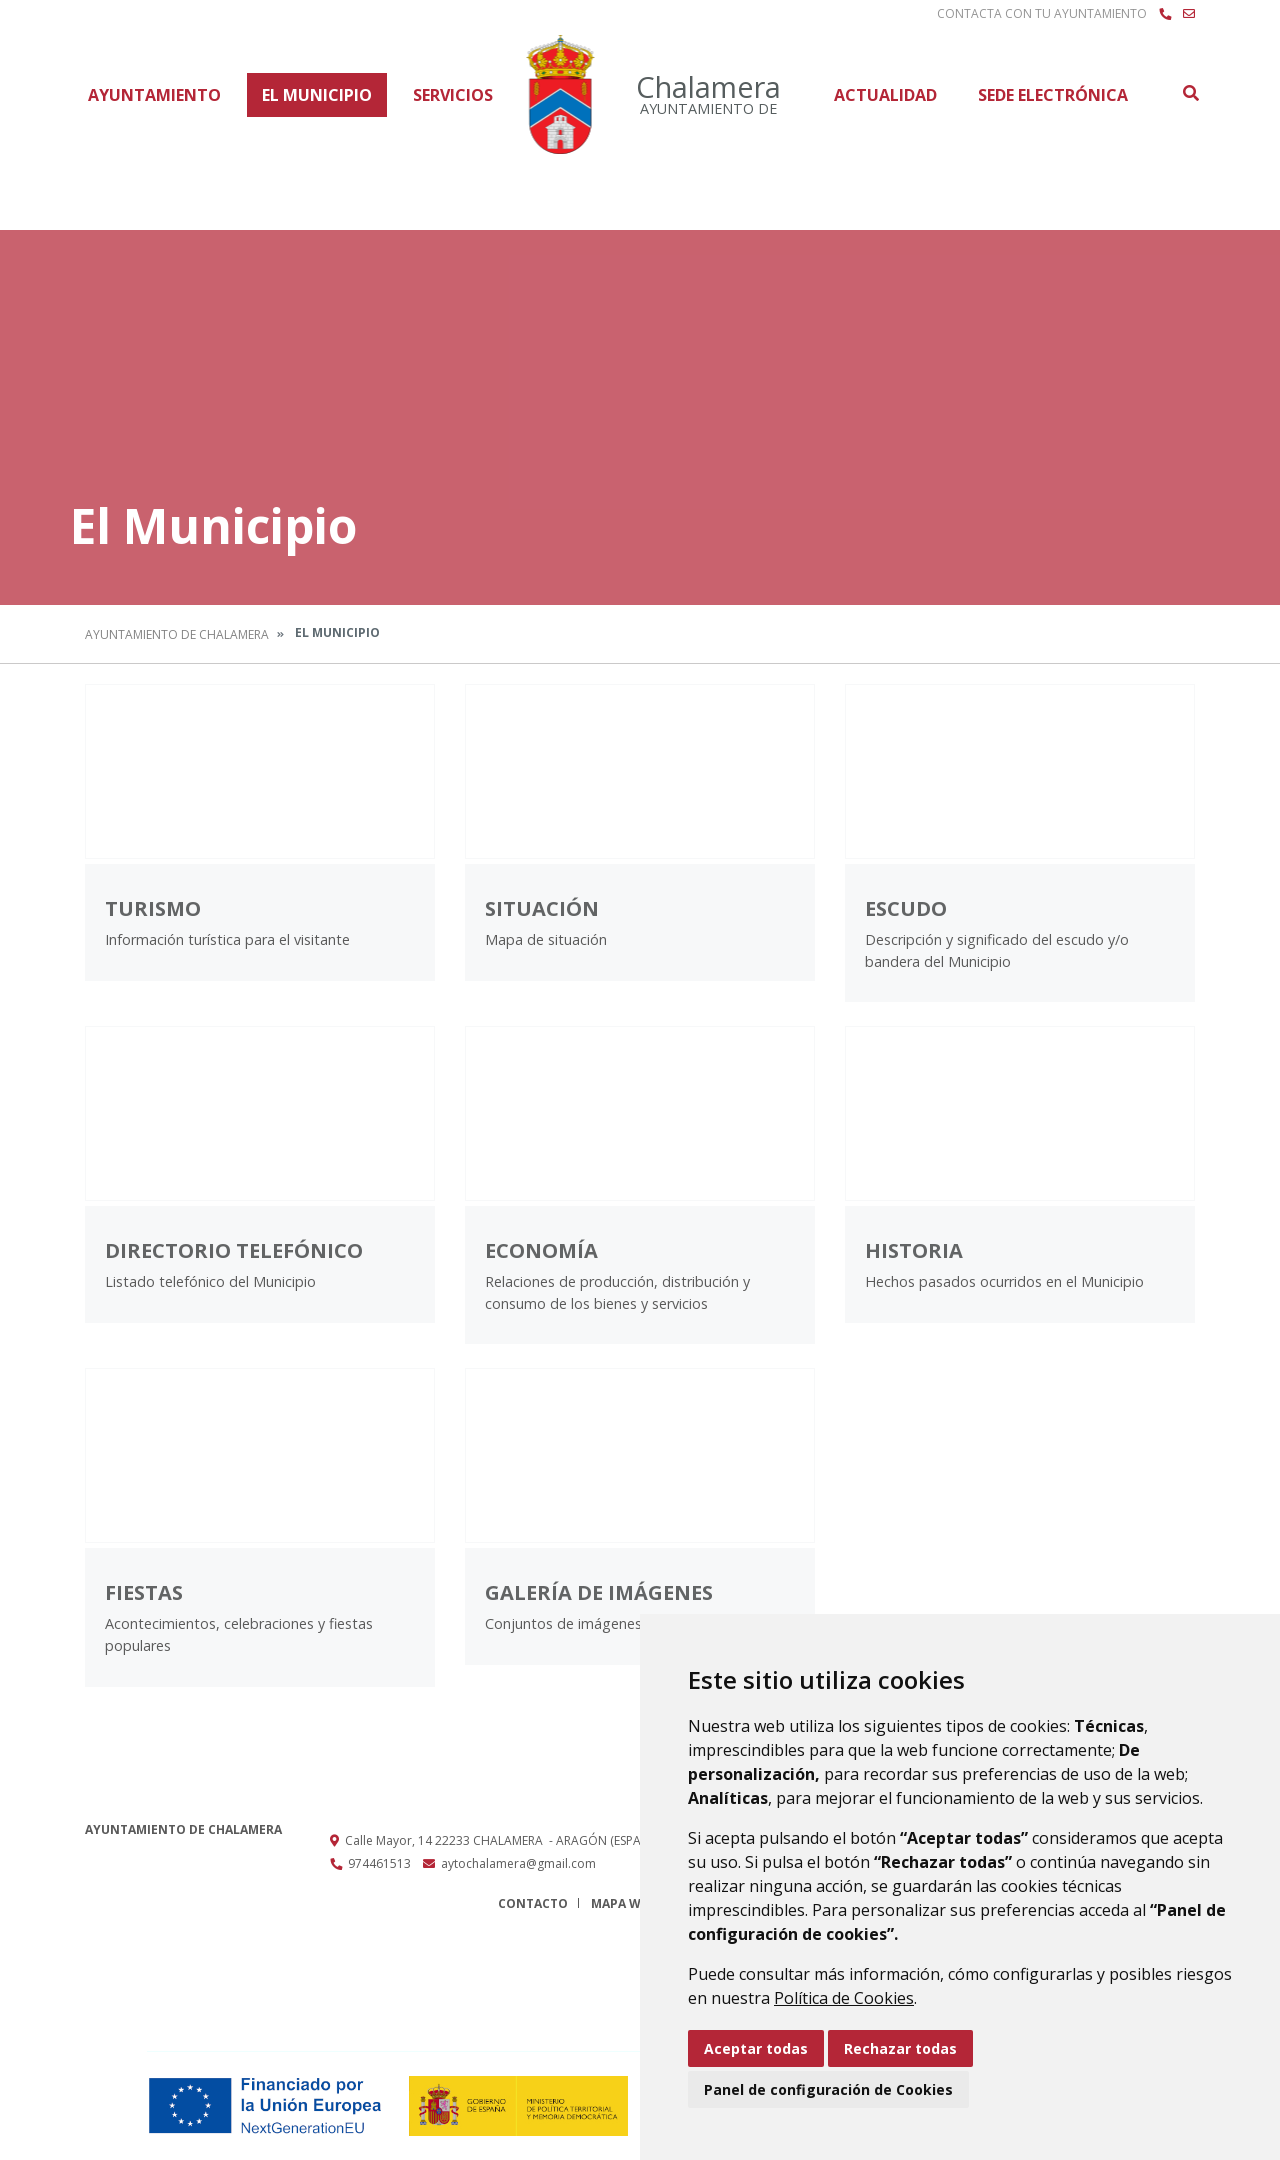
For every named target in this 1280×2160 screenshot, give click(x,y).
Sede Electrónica (1053, 95)
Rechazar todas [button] (900, 2048)
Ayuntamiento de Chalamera (177, 634)
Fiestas (144, 1592)
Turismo (153, 908)
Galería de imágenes (599, 1592)
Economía (541, 1250)
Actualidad (885, 95)
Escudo (906, 908)
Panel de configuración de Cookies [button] (828, 2089)
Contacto (533, 1903)
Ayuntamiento (154, 95)
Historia (914, 1250)
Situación (542, 908)
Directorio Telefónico (234, 1250)
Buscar (1190, 93)
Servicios (453, 95)
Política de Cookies (844, 1998)
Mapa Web (623, 1903)
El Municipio (317, 95)
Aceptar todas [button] (756, 2048)
